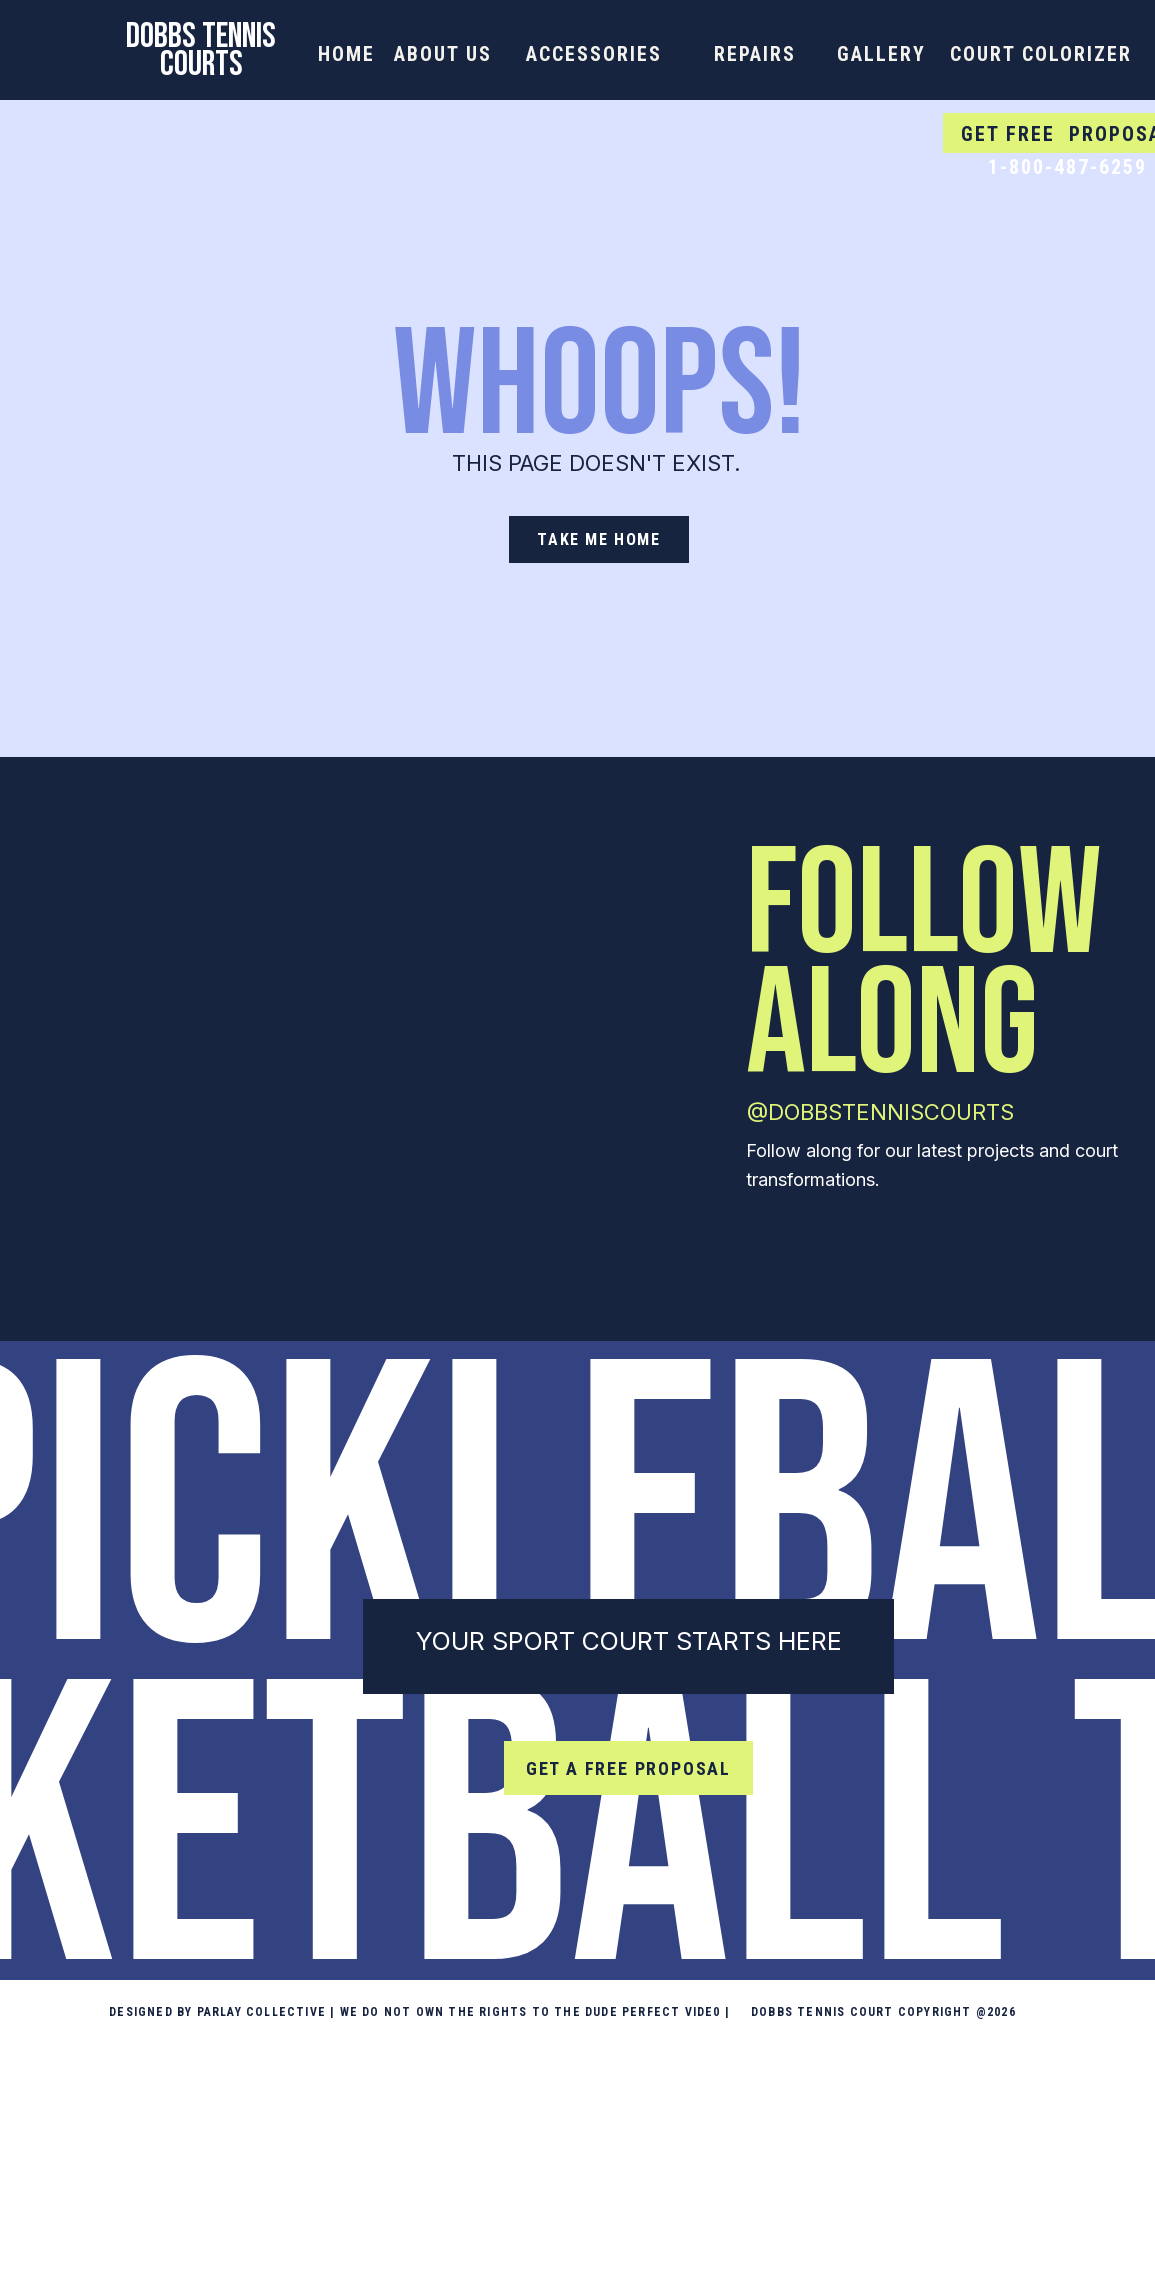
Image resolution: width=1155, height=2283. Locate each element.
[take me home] (599, 539)
